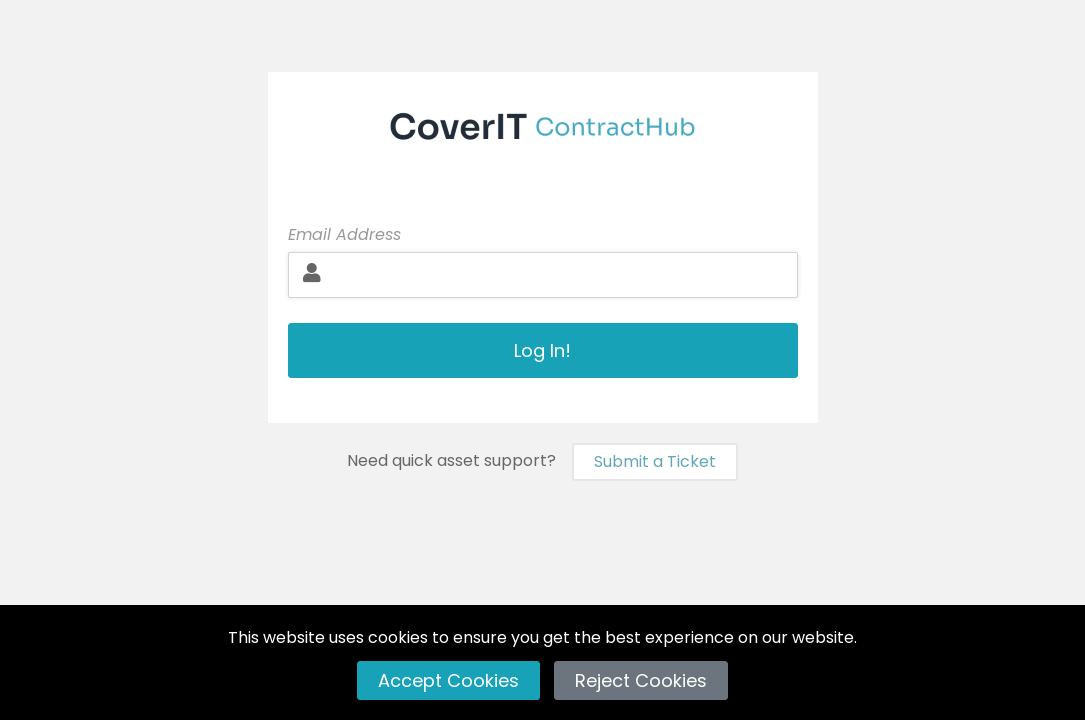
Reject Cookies (641, 680)
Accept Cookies (448, 680)
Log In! (542, 350)
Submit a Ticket (655, 461)
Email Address (344, 235)
